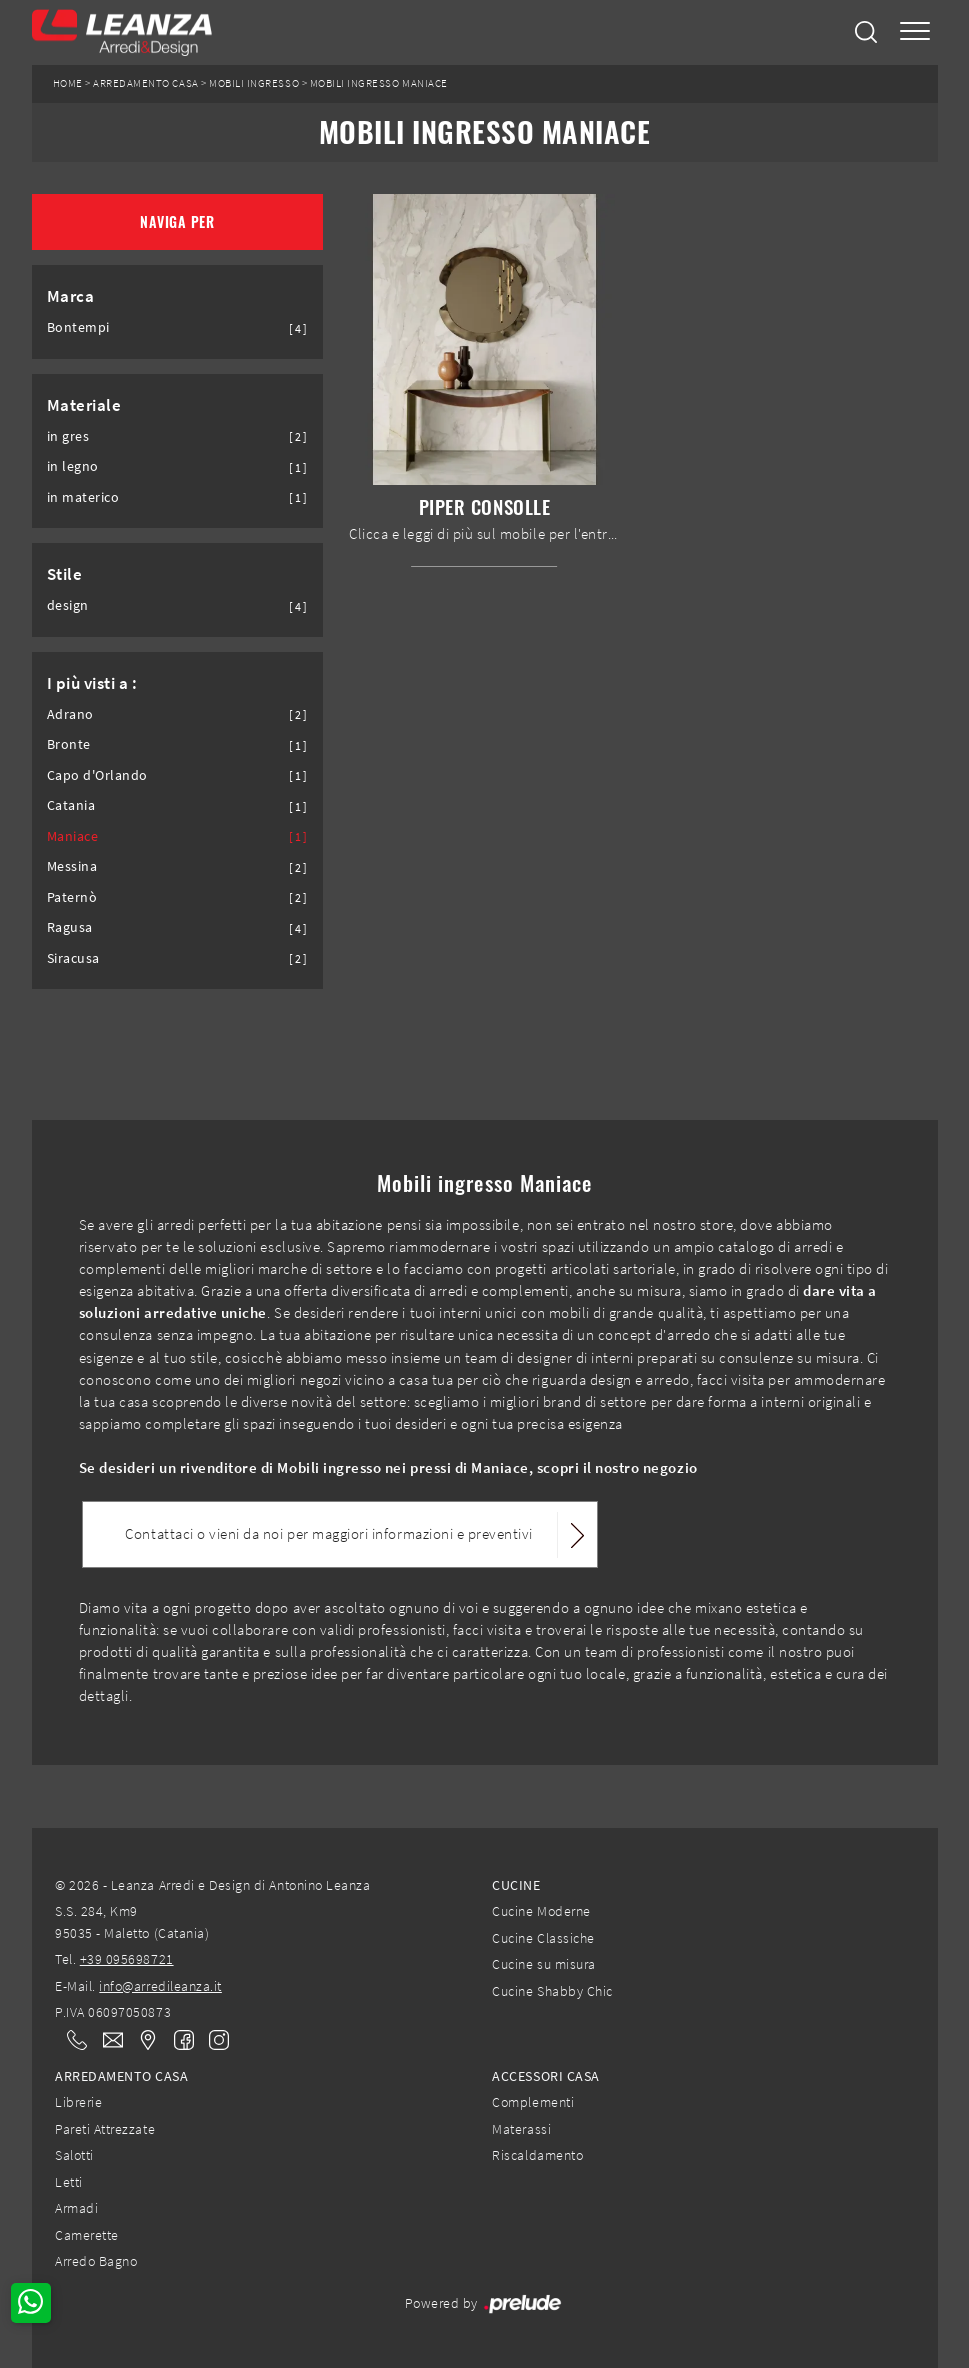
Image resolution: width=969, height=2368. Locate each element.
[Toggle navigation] (915, 32)
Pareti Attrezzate (105, 2129)
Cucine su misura (543, 1964)
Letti (69, 2182)
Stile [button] (65, 574)
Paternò (72, 897)
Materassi (521, 2129)
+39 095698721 (127, 1959)
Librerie (78, 2102)
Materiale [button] (84, 405)
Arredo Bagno (96, 2261)
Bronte (69, 744)
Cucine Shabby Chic (552, 1991)
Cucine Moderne (541, 1911)
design (68, 605)
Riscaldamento (537, 2155)
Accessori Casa (545, 2076)
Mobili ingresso (254, 83)
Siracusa (73, 958)
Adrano (70, 714)
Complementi (533, 2102)
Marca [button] (71, 296)
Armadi (76, 2208)
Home (68, 83)
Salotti (74, 2155)
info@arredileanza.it (160, 1986)
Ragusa (70, 927)
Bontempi (78, 327)
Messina (72, 866)
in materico (83, 497)
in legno (73, 466)
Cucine (516, 1885)
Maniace (73, 836)
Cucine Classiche (543, 1938)
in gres (68, 436)
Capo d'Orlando (97, 775)
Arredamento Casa (145, 83)
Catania (71, 805)
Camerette (87, 2235)
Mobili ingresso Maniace (379, 83)
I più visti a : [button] (92, 683)
